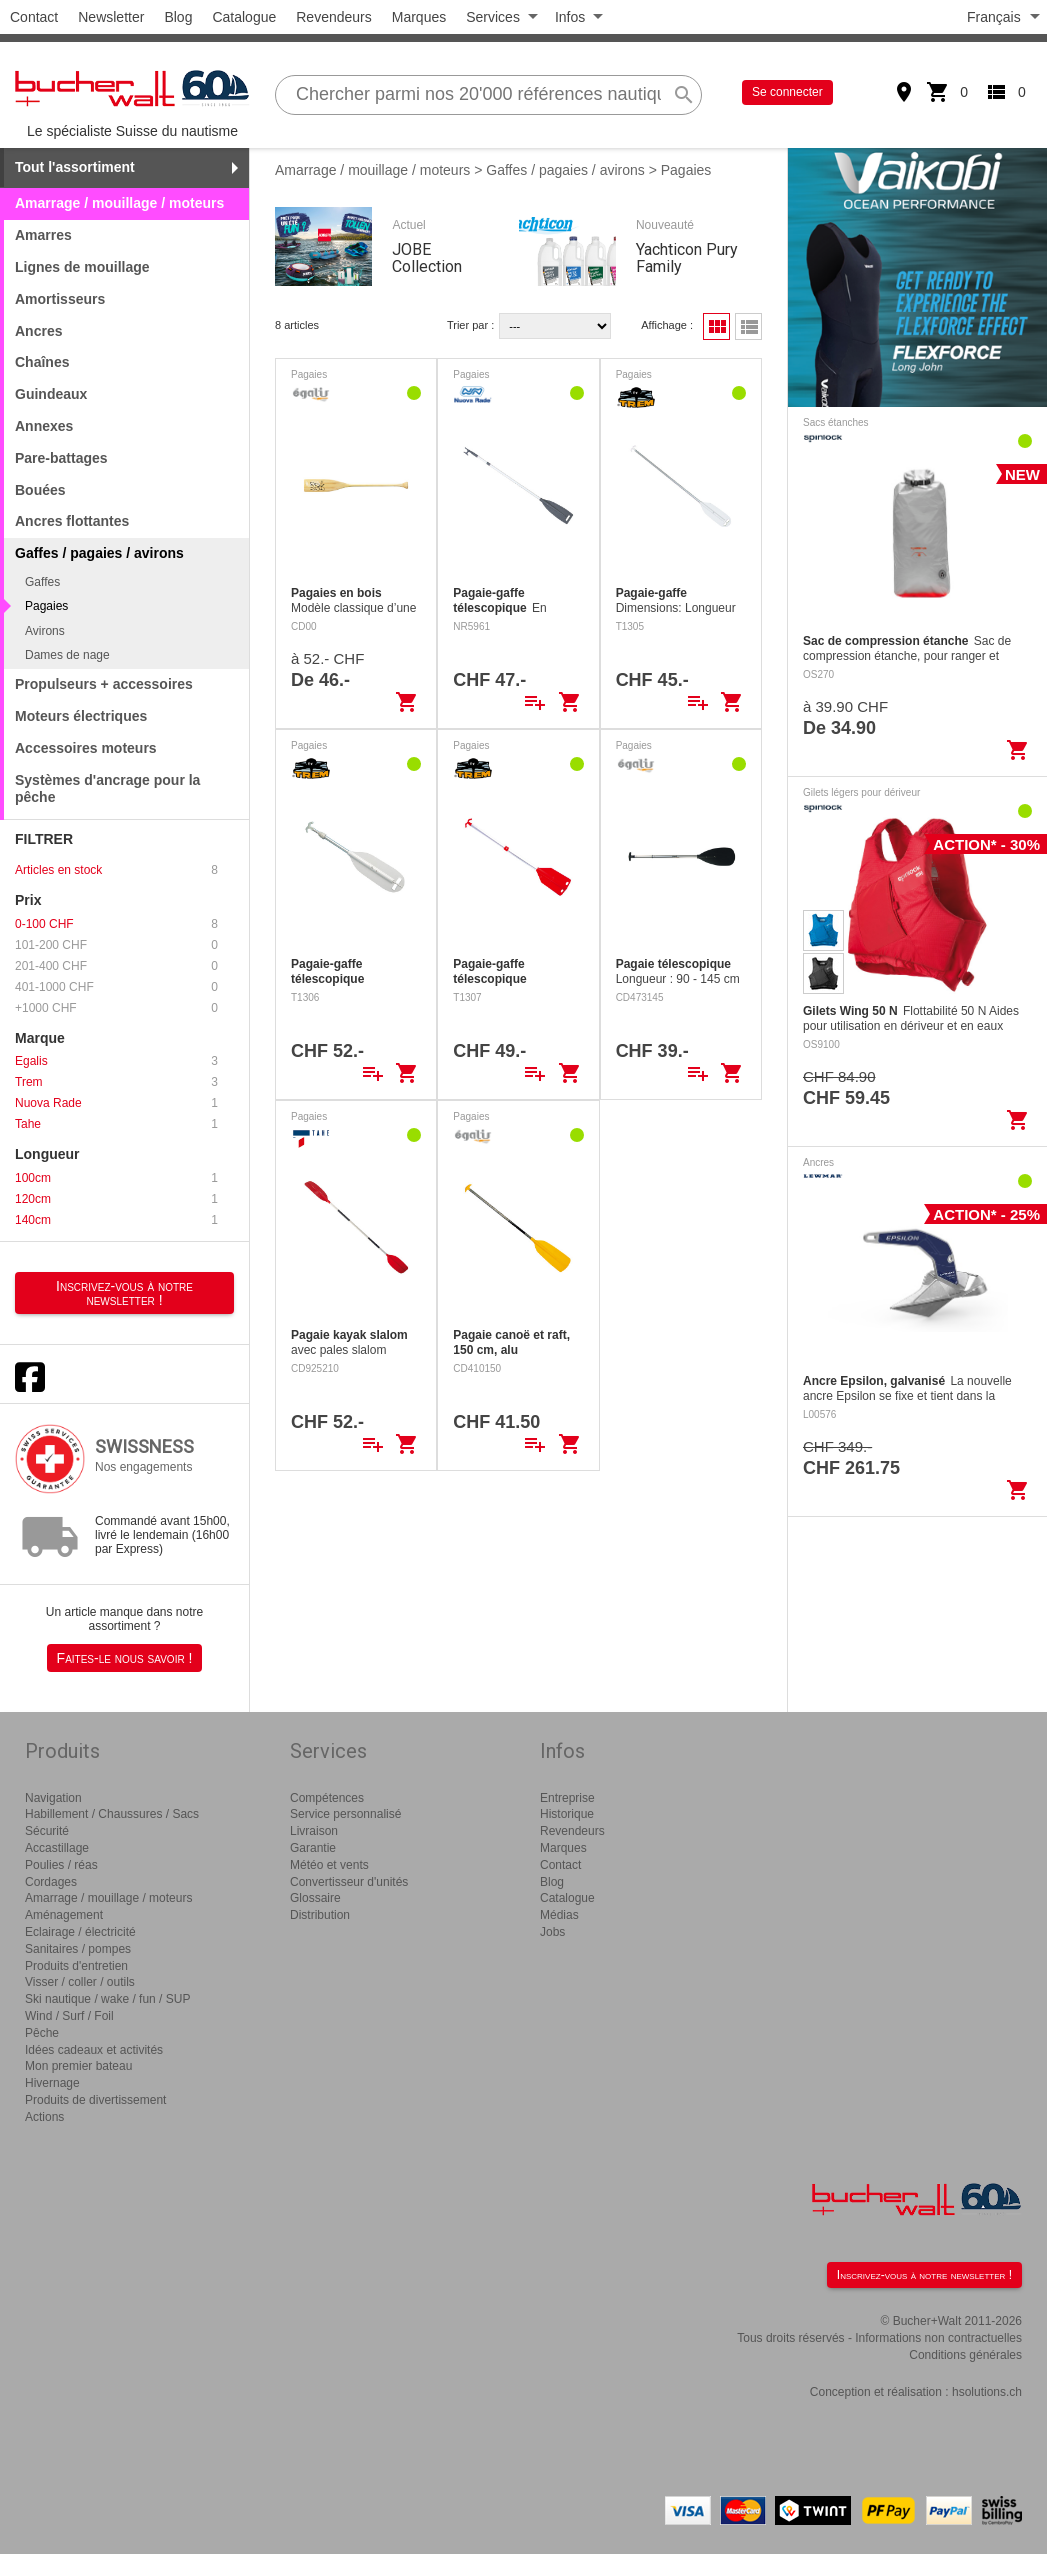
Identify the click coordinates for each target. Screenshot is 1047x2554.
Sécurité (47, 1831)
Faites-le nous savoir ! (125, 1658)
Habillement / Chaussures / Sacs (112, 1814)
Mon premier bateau (78, 2066)
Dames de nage (67, 655)
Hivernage (52, 2083)
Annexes (44, 426)
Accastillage (57, 1848)
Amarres (43, 235)
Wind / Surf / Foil (69, 2016)
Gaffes (42, 582)
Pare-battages (61, 458)
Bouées (40, 490)
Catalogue (244, 17)
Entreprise (567, 1798)
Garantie (313, 1848)
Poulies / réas (61, 1865)
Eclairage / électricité (80, 1932)
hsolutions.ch (987, 2392)
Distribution (320, 1915)
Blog (178, 17)
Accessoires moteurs (86, 748)
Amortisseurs (60, 299)
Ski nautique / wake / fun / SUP (107, 1999)
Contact (34, 17)
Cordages (51, 1882)
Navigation (53, 1798)
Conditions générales (965, 2355)
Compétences (327, 1798)
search (684, 95)
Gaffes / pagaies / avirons (565, 170)
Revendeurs (334, 17)
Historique (567, 1814)
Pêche (42, 2033)
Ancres (38, 331)
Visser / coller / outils (80, 1982)
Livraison (314, 1831)
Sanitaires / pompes (78, 1949)
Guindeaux (51, 394)
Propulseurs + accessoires (104, 684)
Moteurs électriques (81, 716)
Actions (44, 2117)
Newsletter (111, 17)
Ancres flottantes (72, 521)
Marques (419, 17)
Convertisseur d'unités (349, 1882)
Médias (559, 1915)
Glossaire (315, 1898)
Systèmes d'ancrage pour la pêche (107, 788)
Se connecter (787, 92)
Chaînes (42, 362)
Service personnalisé (345, 1814)
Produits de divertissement (95, 2100)
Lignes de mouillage (82, 267)
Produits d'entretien (76, 1966)
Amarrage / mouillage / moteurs (119, 203)
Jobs (552, 1932)
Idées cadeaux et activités (94, 2050)
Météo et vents (329, 1865)
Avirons (45, 631)
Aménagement (64, 1915)
